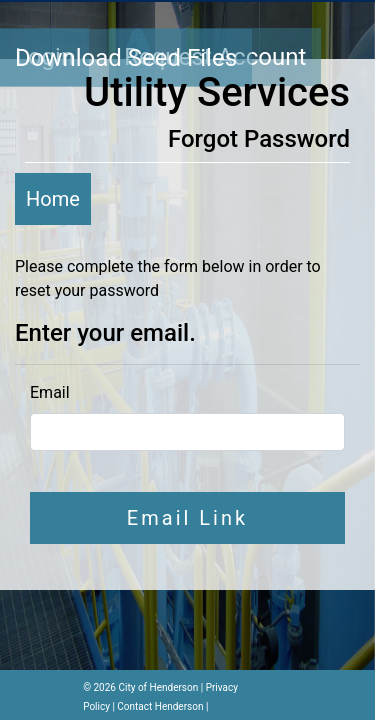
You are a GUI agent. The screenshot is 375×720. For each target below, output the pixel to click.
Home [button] (53, 199)
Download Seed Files (126, 58)
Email (50, 392)
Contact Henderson (160, 706)
